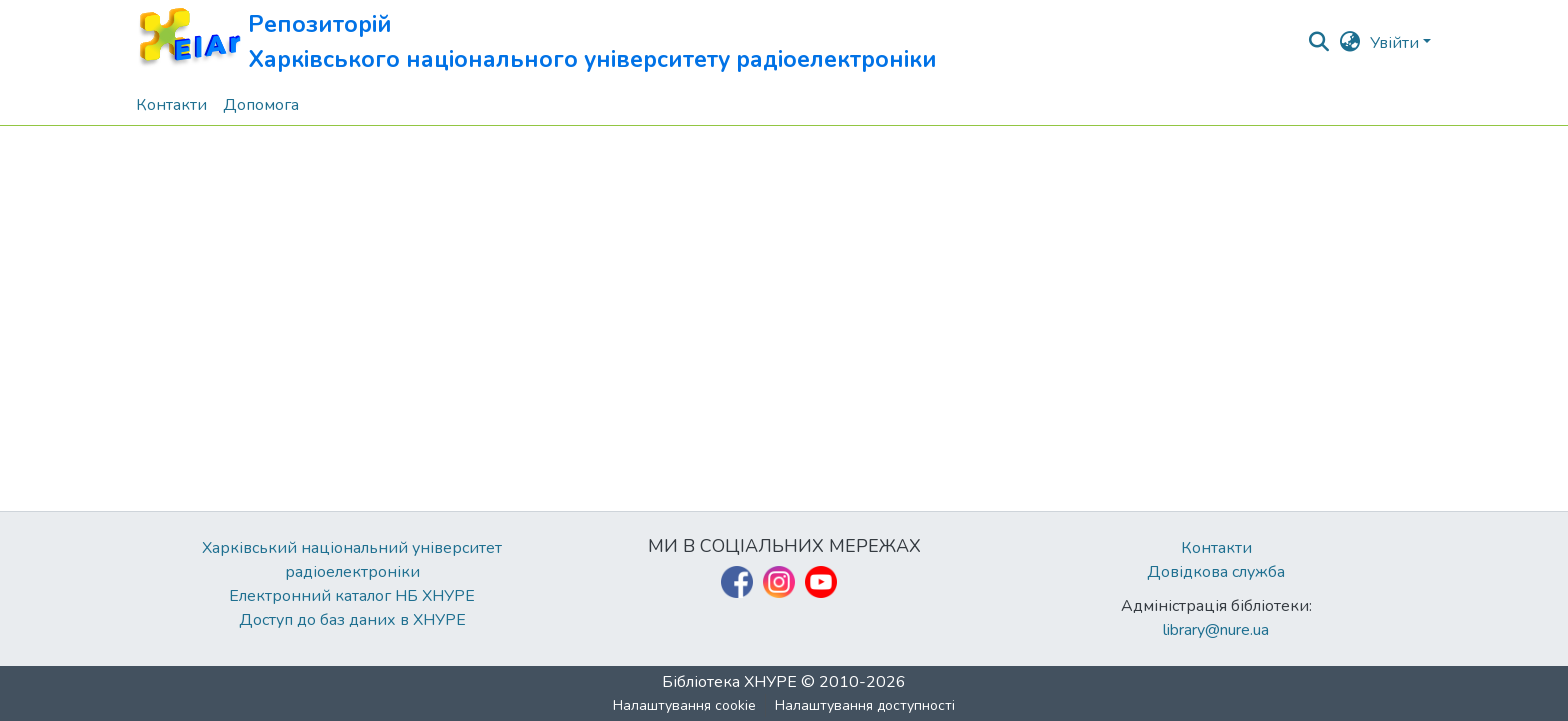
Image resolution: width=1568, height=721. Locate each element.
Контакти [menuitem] (171, 105)
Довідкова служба (1216, 572)
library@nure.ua (1216, 630)
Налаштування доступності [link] (865, 705)
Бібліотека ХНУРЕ (729, 682)
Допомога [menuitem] (261, 105)
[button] (536, 42)
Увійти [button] (1396, 43)
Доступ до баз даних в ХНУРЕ (352, 620)
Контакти (1216, 548)
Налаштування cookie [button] (684, 705)
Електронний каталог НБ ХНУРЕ (352, 596)
